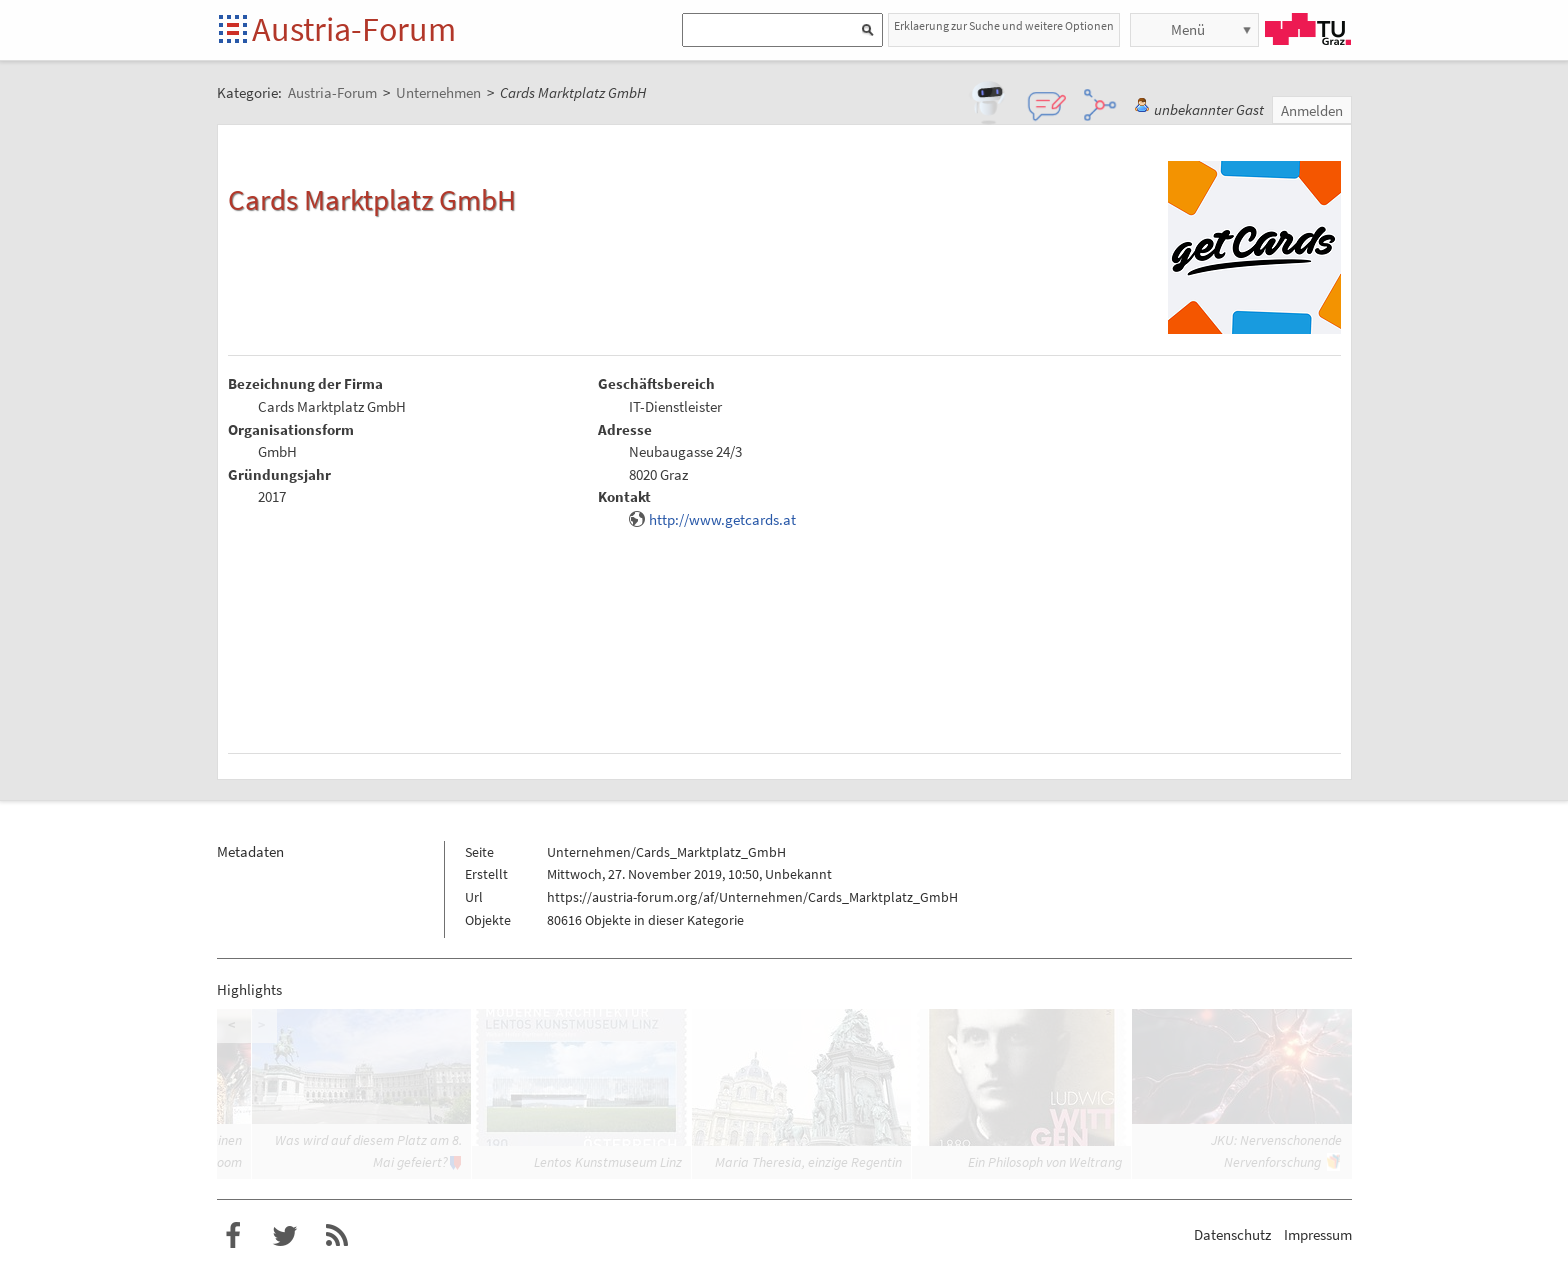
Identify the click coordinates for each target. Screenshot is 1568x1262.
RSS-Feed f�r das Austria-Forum (337, 1236)
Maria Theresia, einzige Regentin (808, 1162)
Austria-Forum (354, 29)
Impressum (1318, 1234)
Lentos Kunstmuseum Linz (608, 1162)
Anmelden (1312, 110)
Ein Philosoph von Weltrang (1045, 1162)
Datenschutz (1232, 1234)
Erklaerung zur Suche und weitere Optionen (1004, 25)
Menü (1188, 29)
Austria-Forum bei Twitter (285, 1236)
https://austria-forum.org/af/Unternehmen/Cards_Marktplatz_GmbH (752, 897)
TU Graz (1308, 29)
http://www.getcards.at (722, 519)
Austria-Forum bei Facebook (233, 1236)
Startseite (234, 30)
